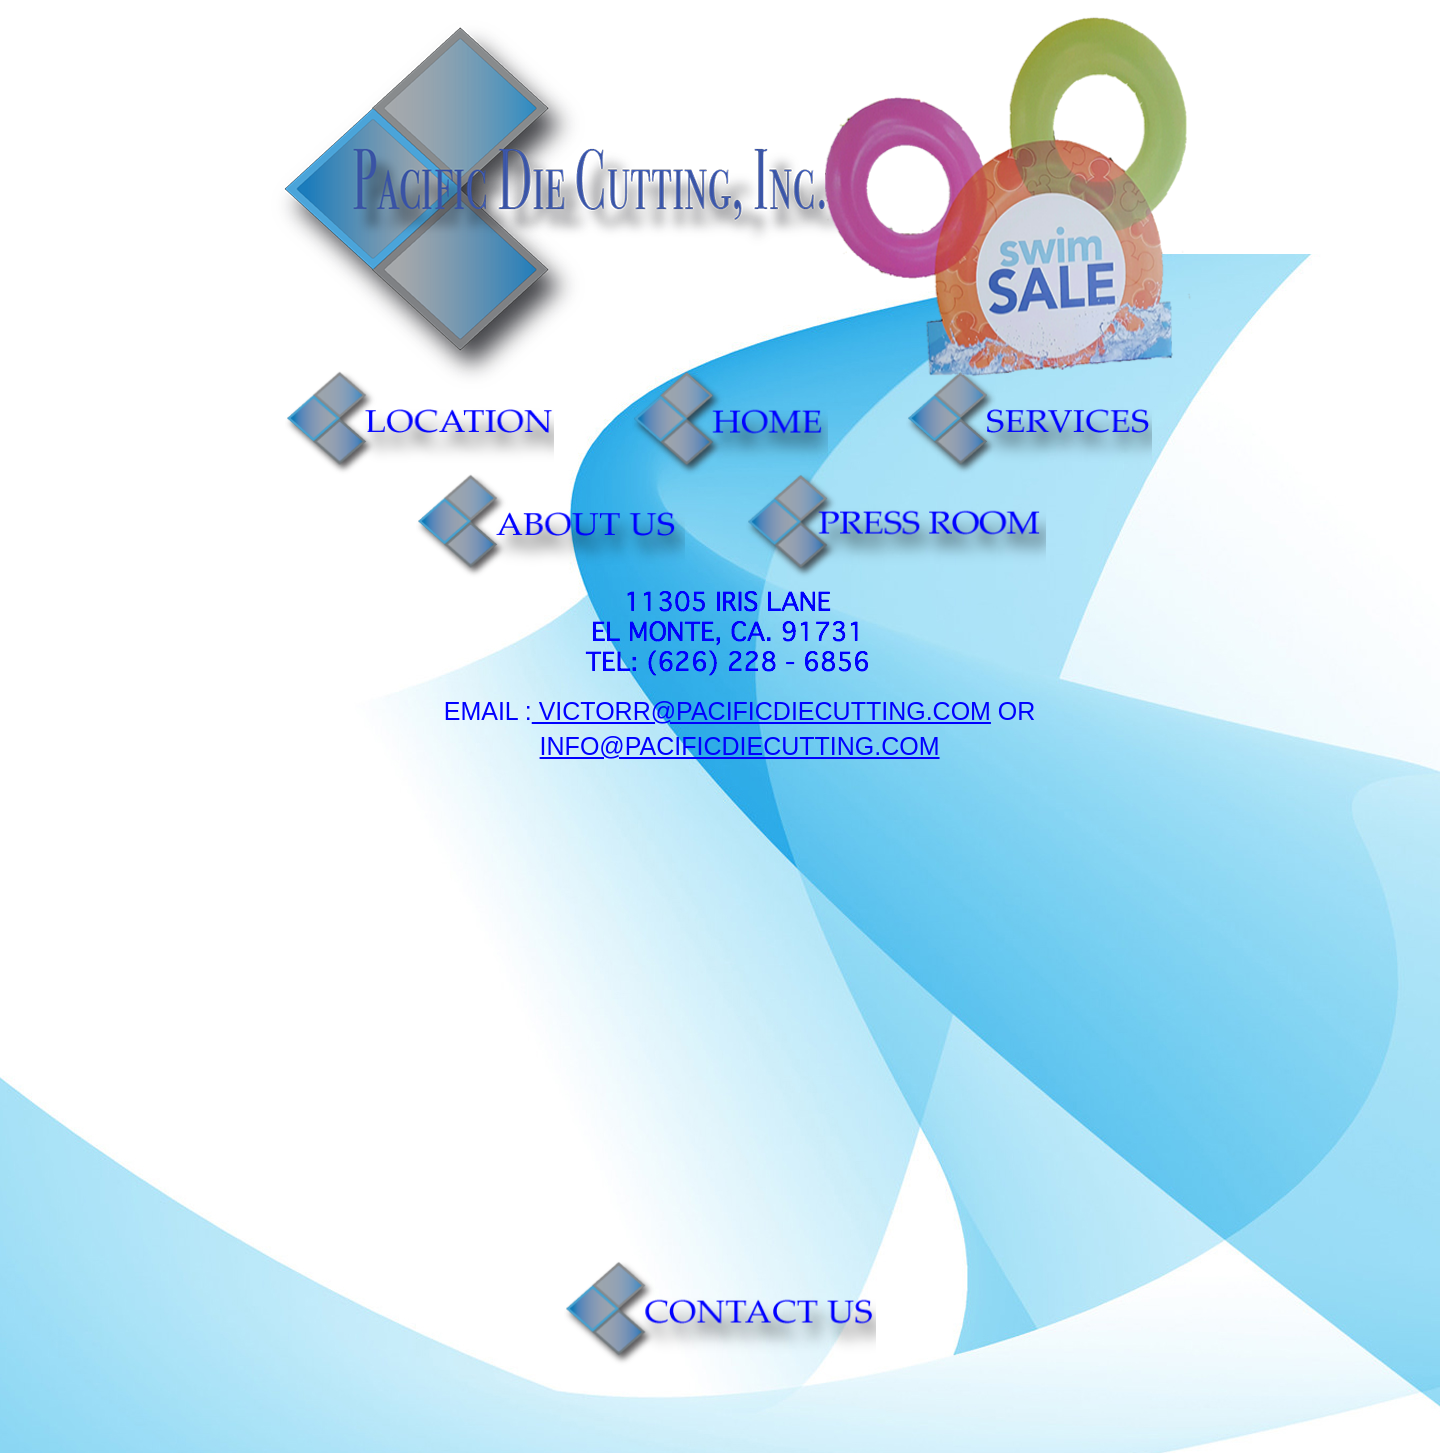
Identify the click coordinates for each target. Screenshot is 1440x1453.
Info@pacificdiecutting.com (740, 746)
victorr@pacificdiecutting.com (761, 711)
